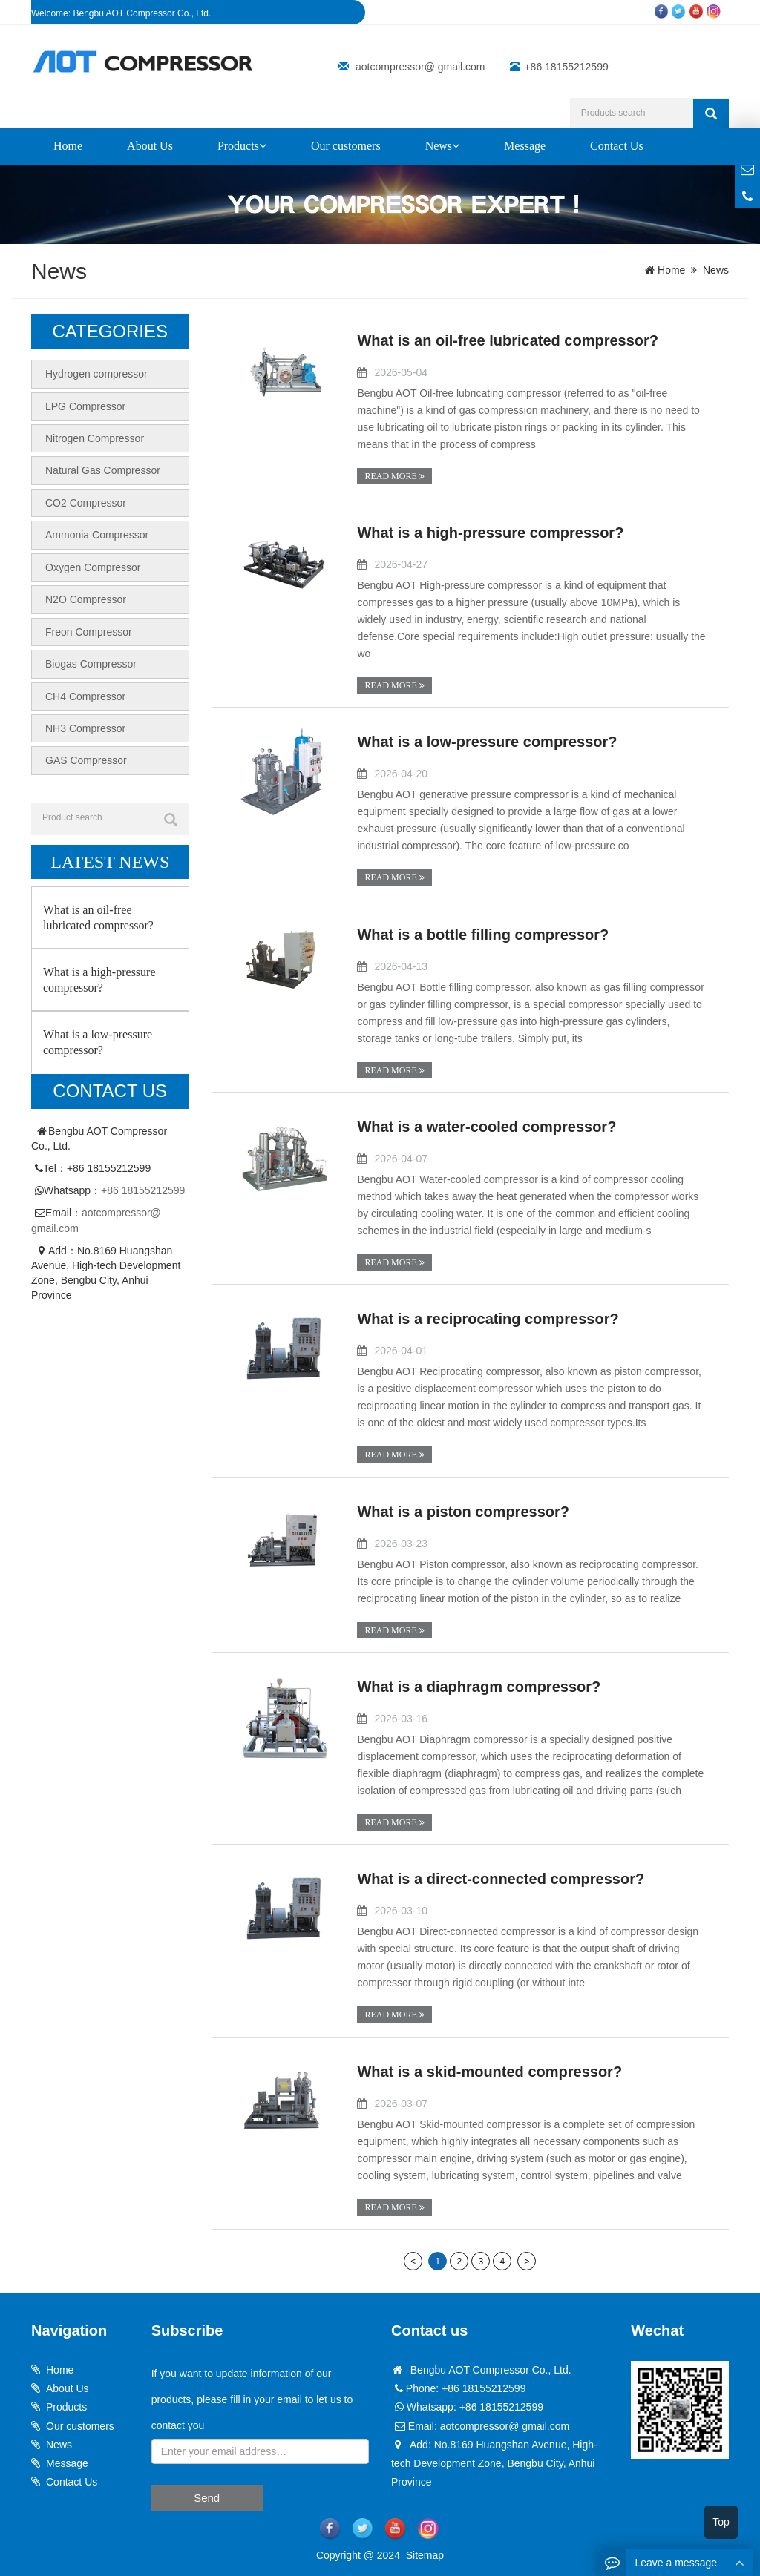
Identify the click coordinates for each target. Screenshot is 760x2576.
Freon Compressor (88, 629)
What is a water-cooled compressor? (486, 1126)
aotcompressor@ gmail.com (420, 67)
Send (207, 2496)
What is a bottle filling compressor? (483, 934)
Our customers (346, 145)
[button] (262, 145)
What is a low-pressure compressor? (487, 742)
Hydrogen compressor (96, 374)
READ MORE (394, 476)
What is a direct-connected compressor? (500, 1878)
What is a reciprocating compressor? (487, 1318)
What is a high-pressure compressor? (490, 532)
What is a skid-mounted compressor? (489, 2070)
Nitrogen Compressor (94, 438)
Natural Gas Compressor (102, 469)
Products (241, 145)
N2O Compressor (85, 597)
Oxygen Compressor (92, 565)
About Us (150, 145)
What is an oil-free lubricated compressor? (507, 340)
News (442, 145)
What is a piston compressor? (463, 1511)
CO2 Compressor (85, 501)
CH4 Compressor (85, 693)
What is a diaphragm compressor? (478, 1686)
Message (525, 145)
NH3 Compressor (85, 725)
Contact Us (616, 145)
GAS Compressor (86, 756)
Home (67, 145)
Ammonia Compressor (96, 533)
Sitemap (425, 2554)
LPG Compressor (85, 406)
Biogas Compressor (91, 661)
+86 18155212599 (143, 1186)
